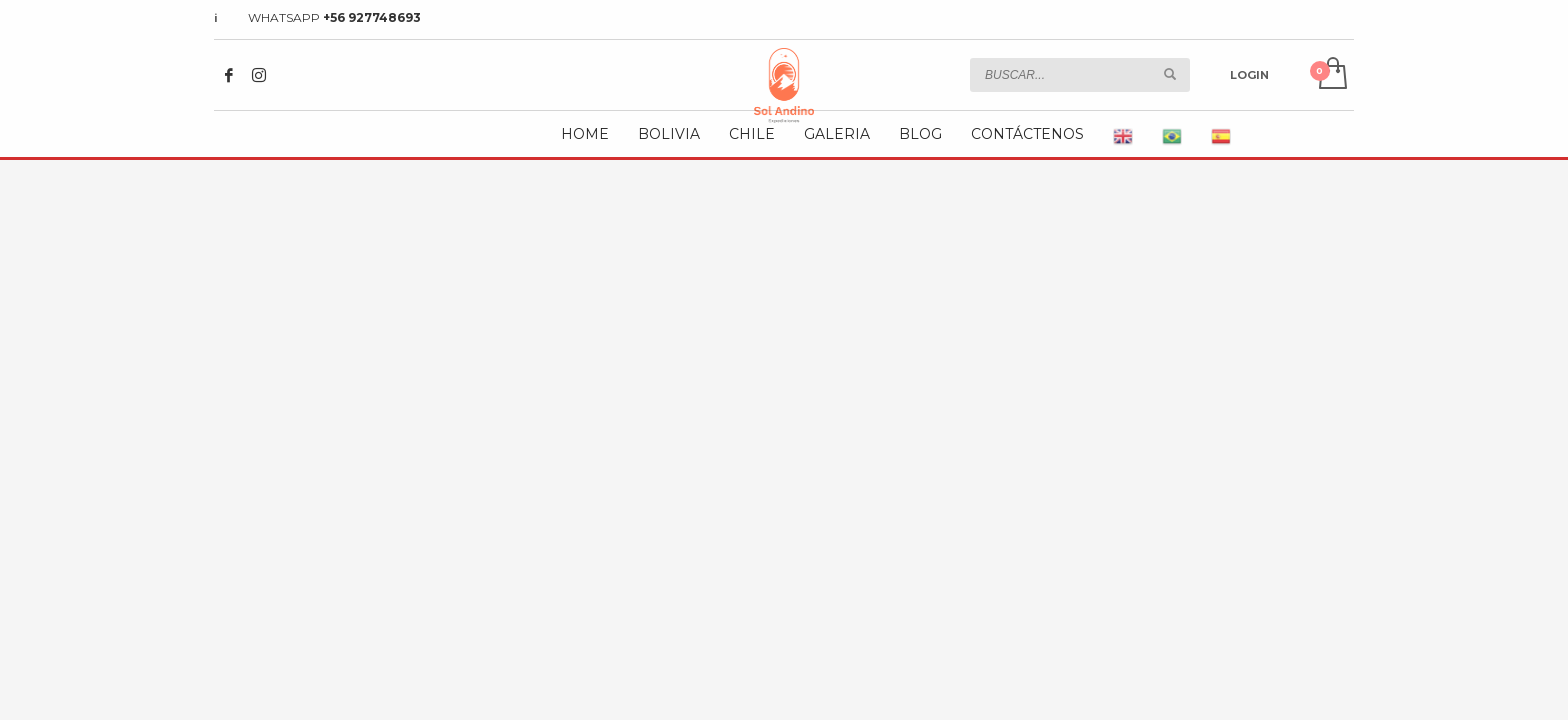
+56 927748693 (372, 17)
